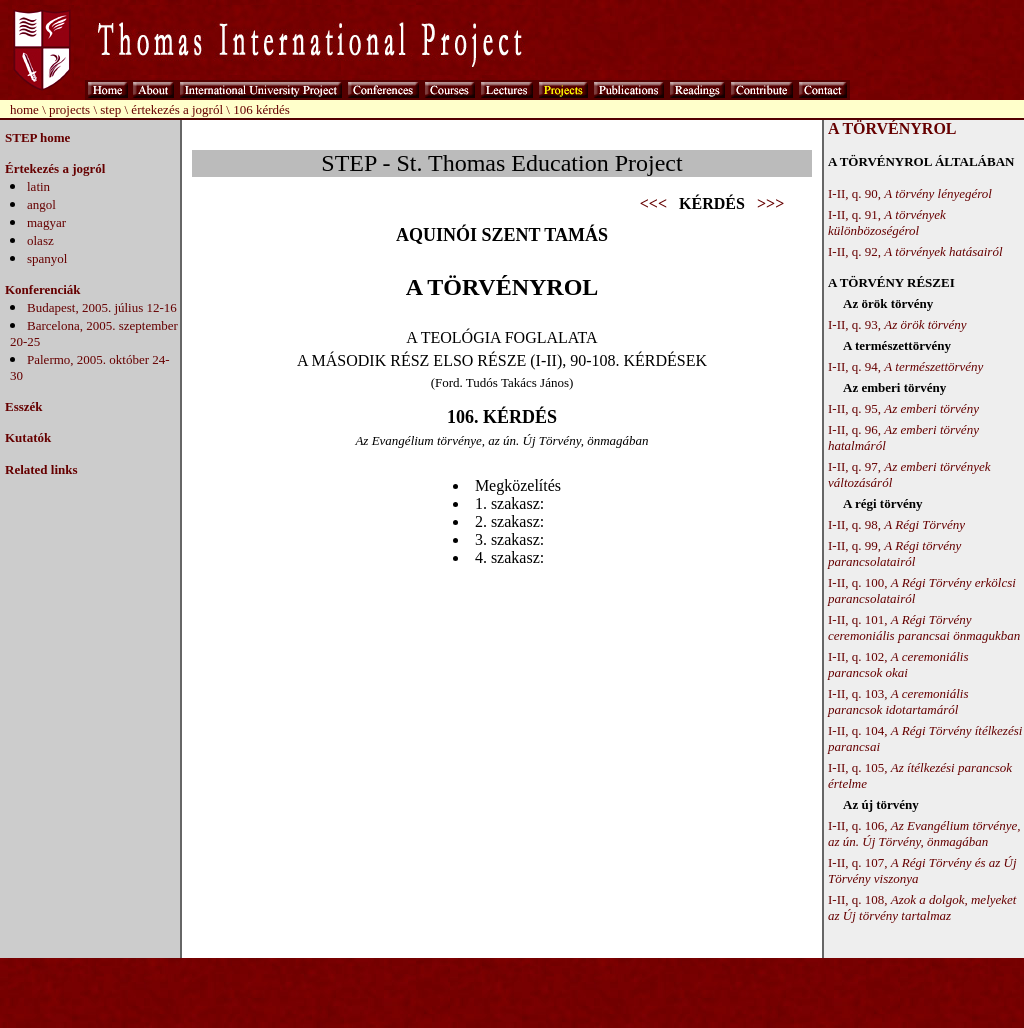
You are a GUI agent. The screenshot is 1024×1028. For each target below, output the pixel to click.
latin (38, 186)
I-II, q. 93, (897, 324)
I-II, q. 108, (922, 907)
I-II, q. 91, (887, 222)
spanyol (47, 258)
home (24, 109)
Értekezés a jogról (55, 168)
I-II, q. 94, (905, 366)
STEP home (37, 137)
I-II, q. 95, (903, 408)
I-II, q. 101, (924, 627)
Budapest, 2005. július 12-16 (102, 307)
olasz (40, 240)
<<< (653, 203)
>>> (770, 203)
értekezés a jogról (177, 109)
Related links (41, 469)
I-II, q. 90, (910, 193)
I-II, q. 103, (898, 701)
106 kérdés (261, 109)
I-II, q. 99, (894, 553)
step (110, 109)
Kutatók (28, 437)
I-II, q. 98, (896, 524)
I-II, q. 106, (924, 833)
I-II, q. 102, (898, 664)
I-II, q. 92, (915, 251)
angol (41, 204)
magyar (46, 222)
